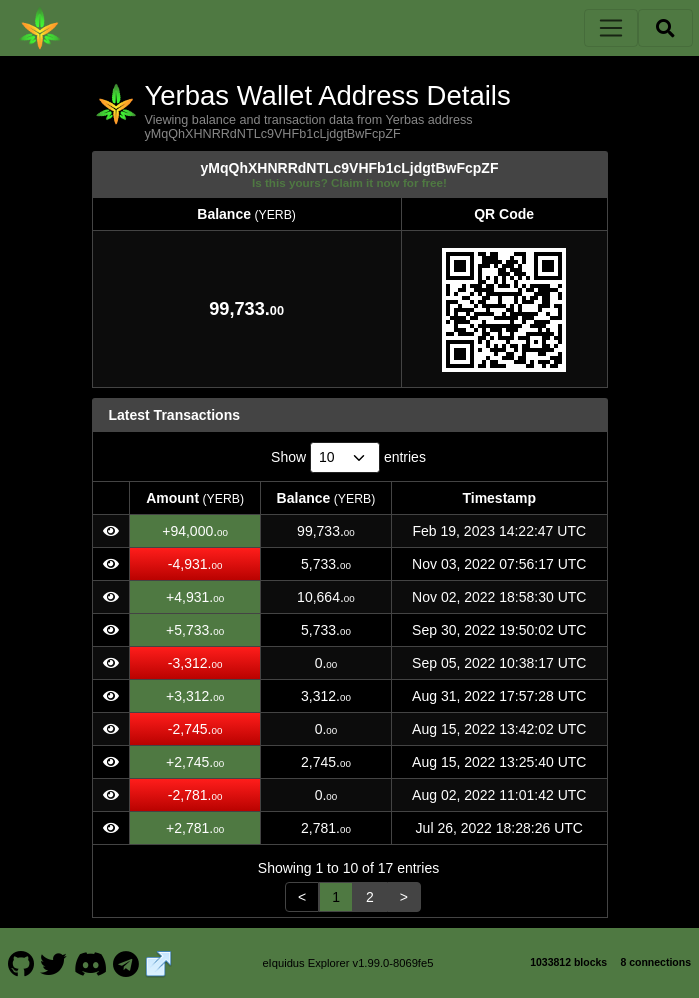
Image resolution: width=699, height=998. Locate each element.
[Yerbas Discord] (90, 963)
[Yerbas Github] (20, 963)
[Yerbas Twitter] (54, 963)
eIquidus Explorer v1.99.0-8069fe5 (347, 963)
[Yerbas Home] (40, 28)
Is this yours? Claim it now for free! (349, 182)
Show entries (348, 457)
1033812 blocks (568, 962)
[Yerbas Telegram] (126, 963)
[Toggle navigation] (611, 28)
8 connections (655, 962)
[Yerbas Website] (159, 963)
